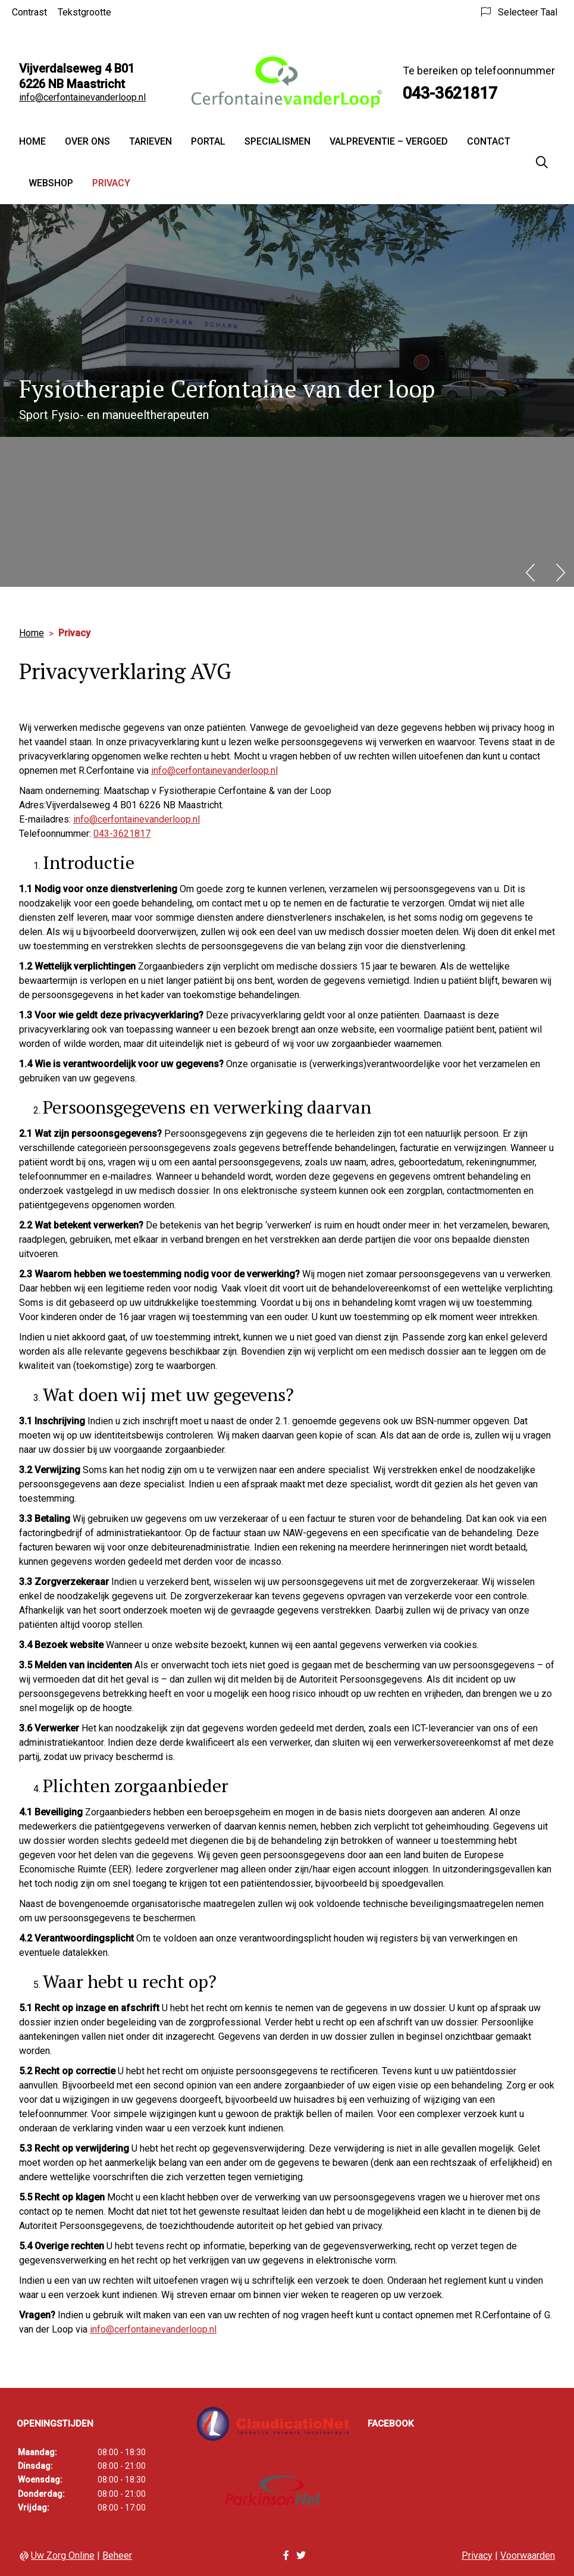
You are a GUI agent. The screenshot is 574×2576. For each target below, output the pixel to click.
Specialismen (277, 141)
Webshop (51, 183)
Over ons (87, 141)
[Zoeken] (542, 162)
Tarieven (150, 141)
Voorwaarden (527, 2555)
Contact (488, 141)
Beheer (117, 2555)
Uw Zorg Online (63, 2555)
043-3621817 (121, 833)
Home (32, 141)
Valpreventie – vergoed (389, 141)
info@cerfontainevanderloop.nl (82, 97)
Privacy (111, 183)
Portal (208, 141)
